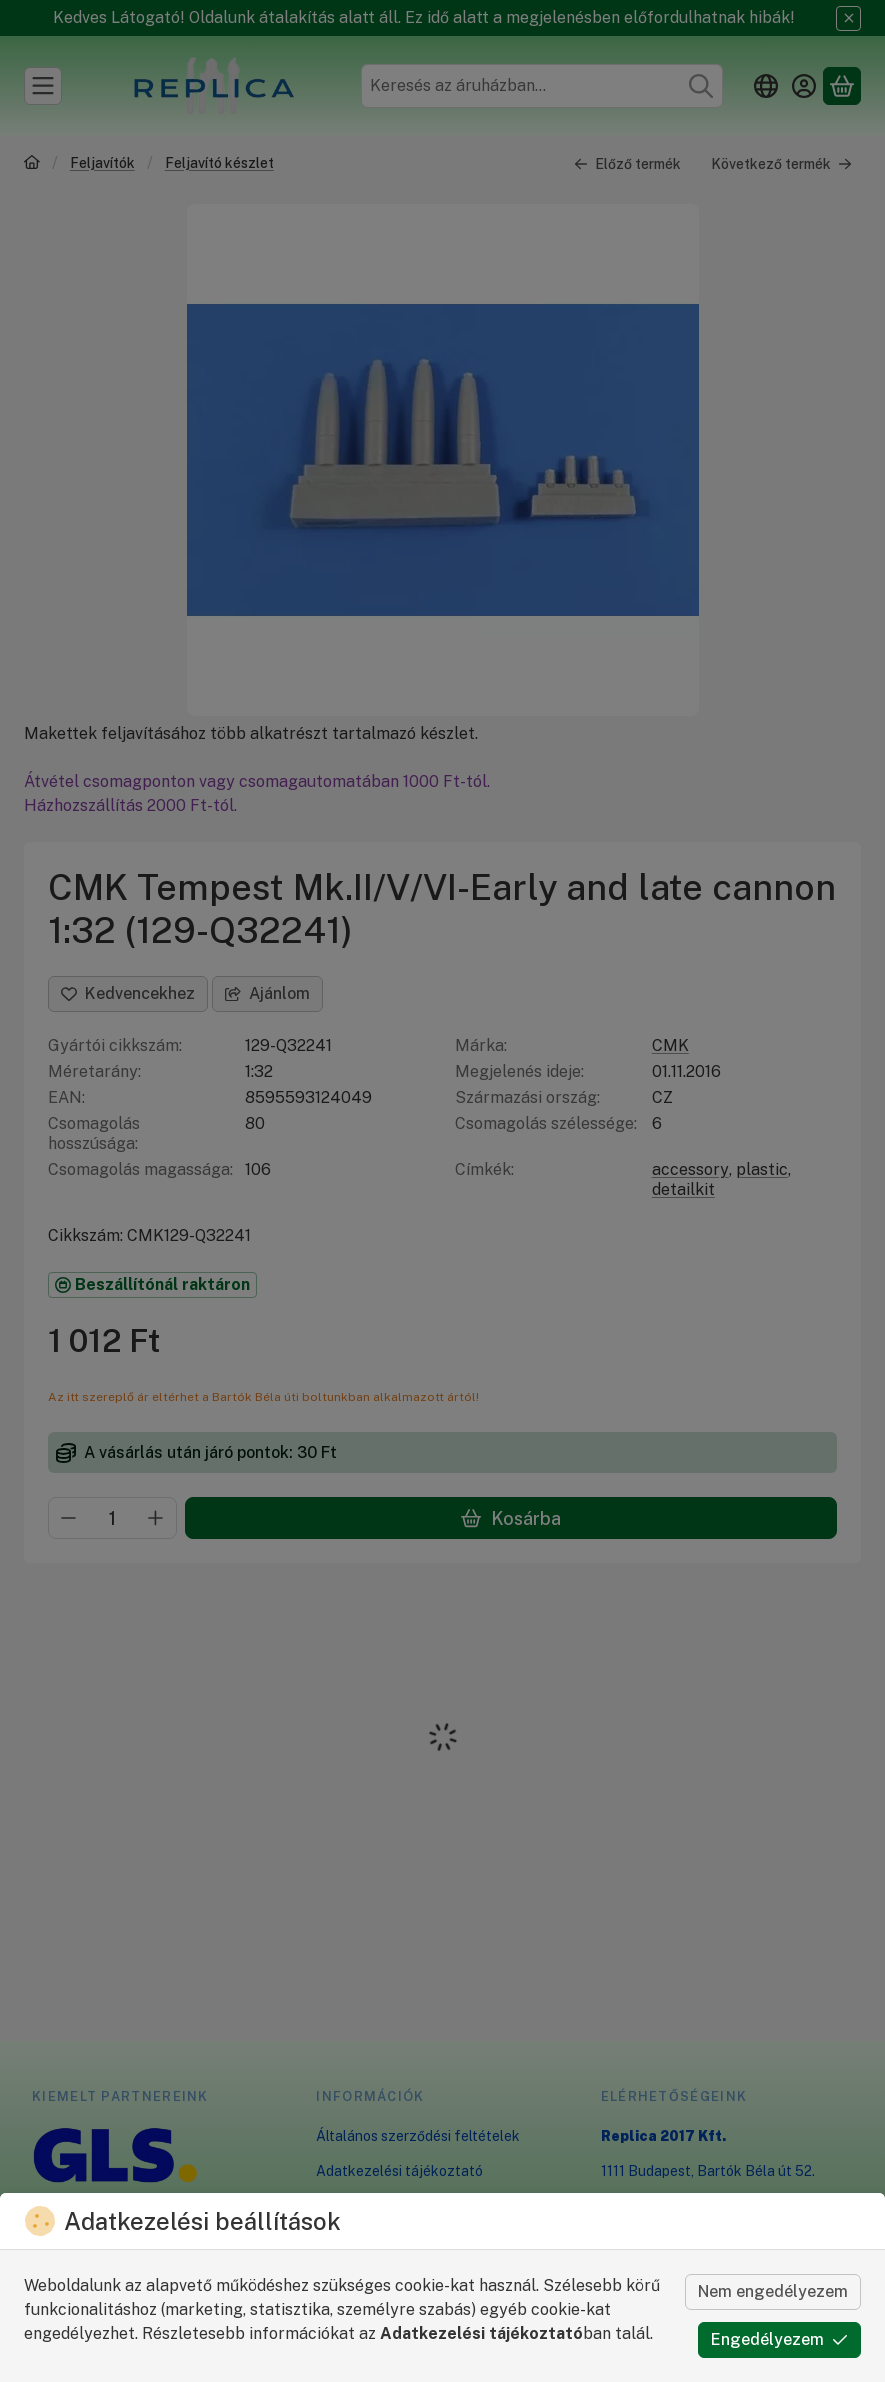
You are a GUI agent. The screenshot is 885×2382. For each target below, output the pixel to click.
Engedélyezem (779, 2339)
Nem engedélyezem (773, 2291)
